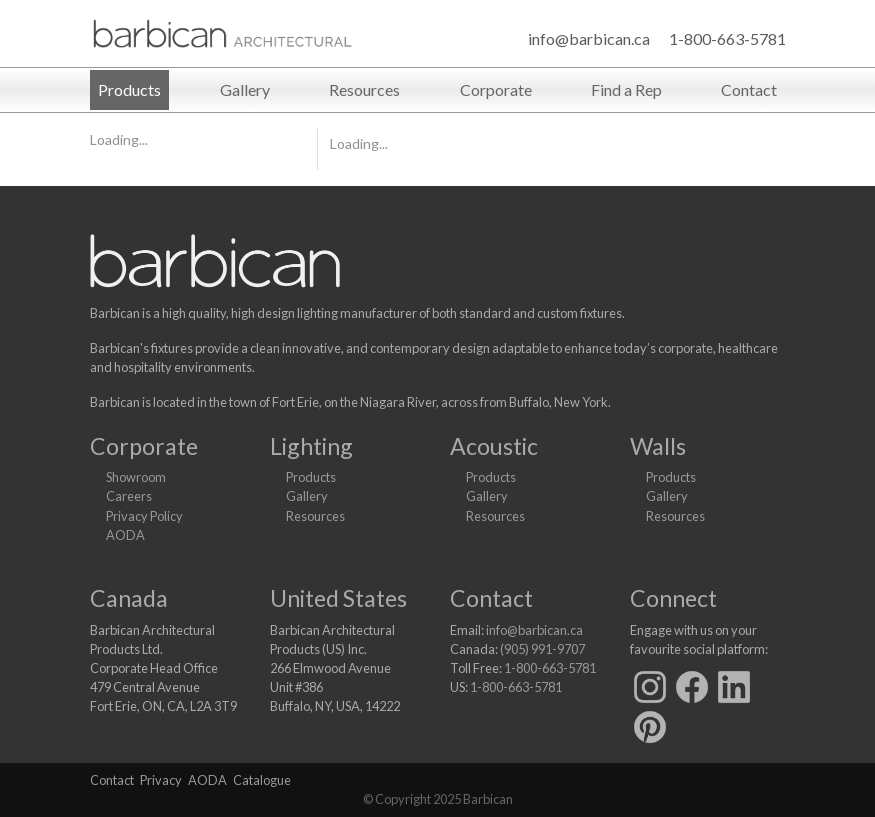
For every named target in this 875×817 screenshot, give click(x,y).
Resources (364, 89)
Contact (749, 89)
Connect (673, 598)
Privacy (161, 780)
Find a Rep (626, 89)
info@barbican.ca (589, 38)
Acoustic (494, 446)
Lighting (311, 446)
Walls (658, 446)
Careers (129, 496)
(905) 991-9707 (542, 649)
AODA (125, 535)
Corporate (496, 89)
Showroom (136, 477)
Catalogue (262, 780)
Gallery (245, 89)
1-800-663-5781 (727, 38)
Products (129, 89)
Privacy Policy (144, 516)
